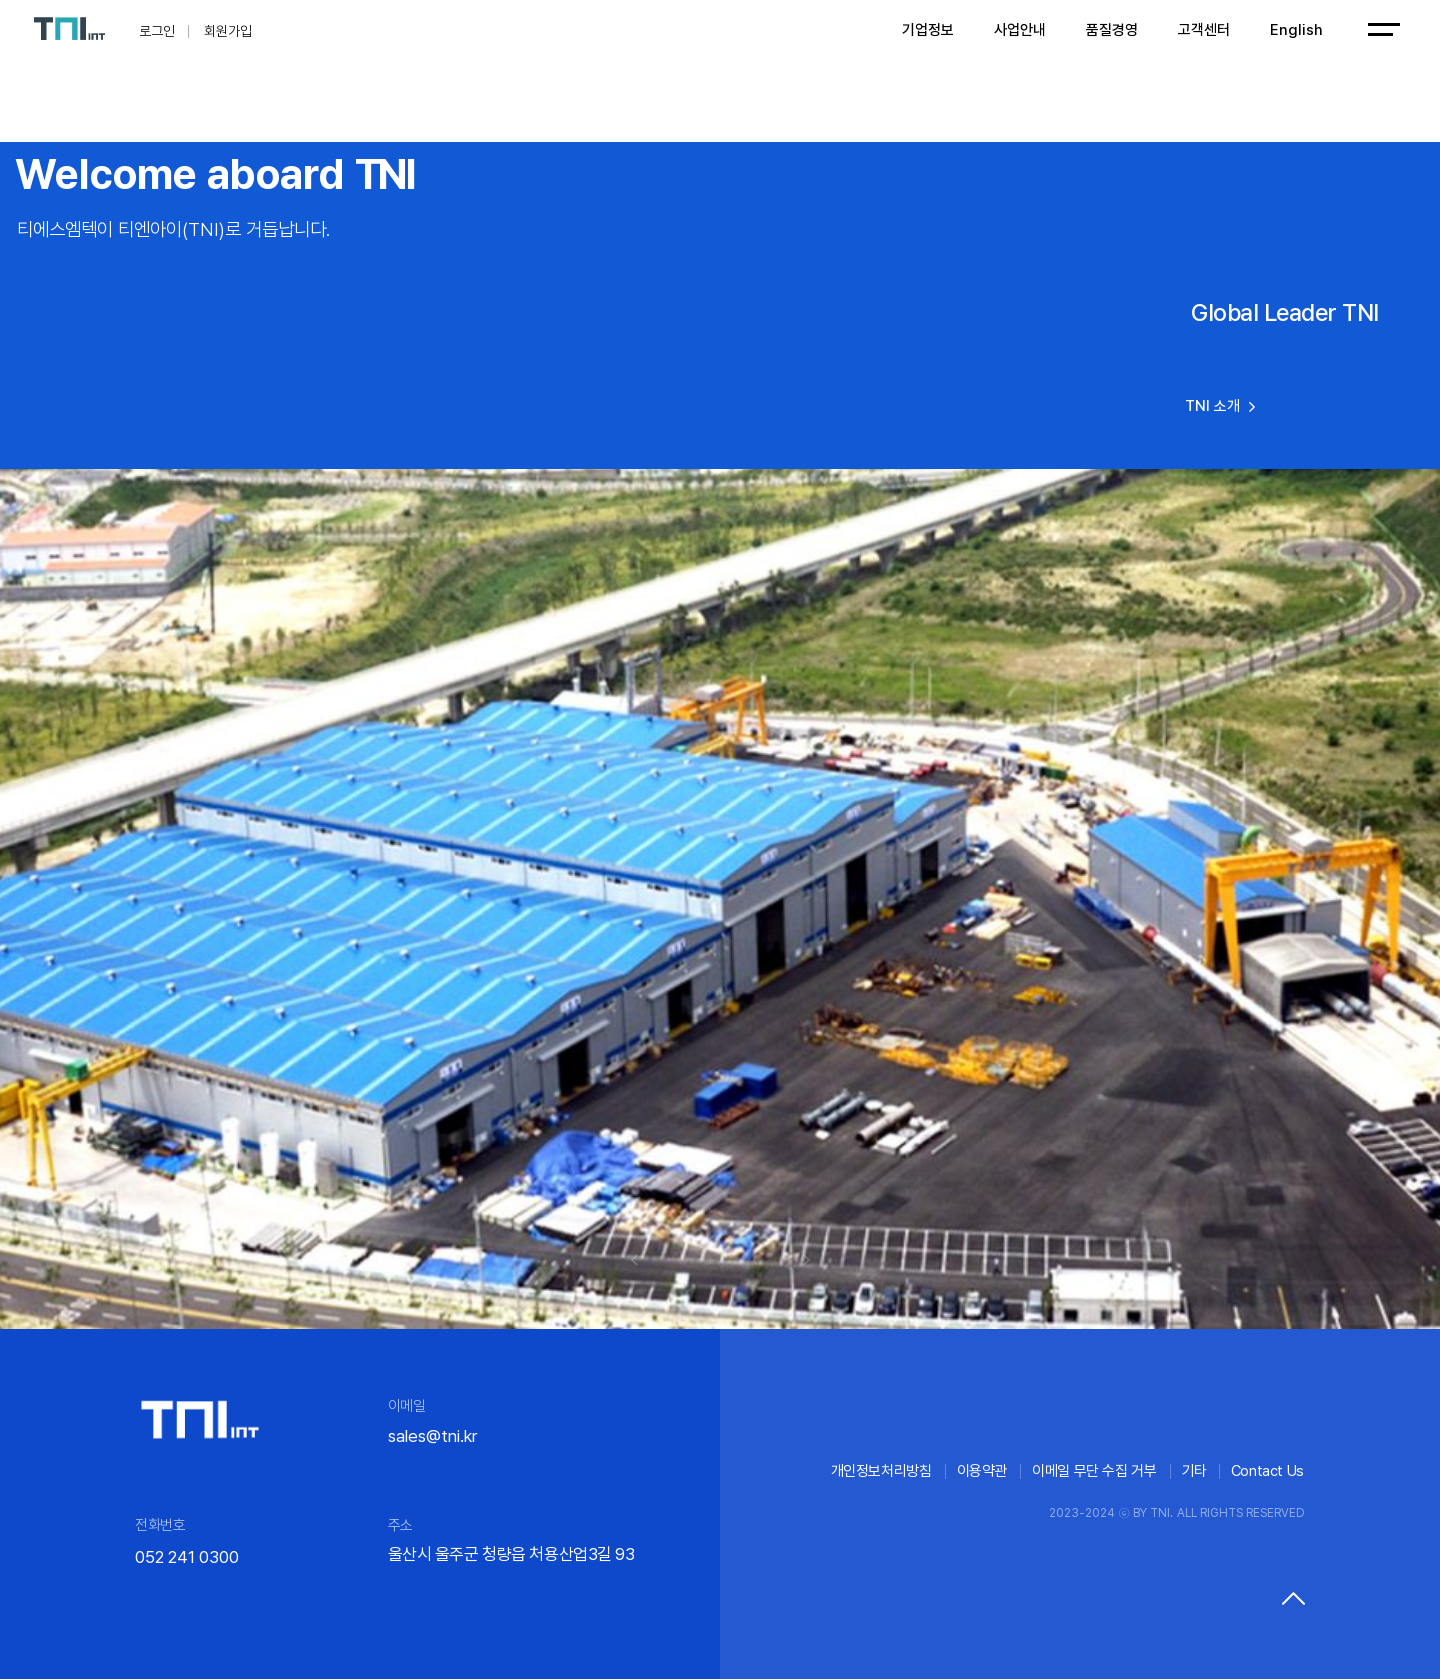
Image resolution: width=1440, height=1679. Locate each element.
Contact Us (1267, 1471)
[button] (634, 1260)
